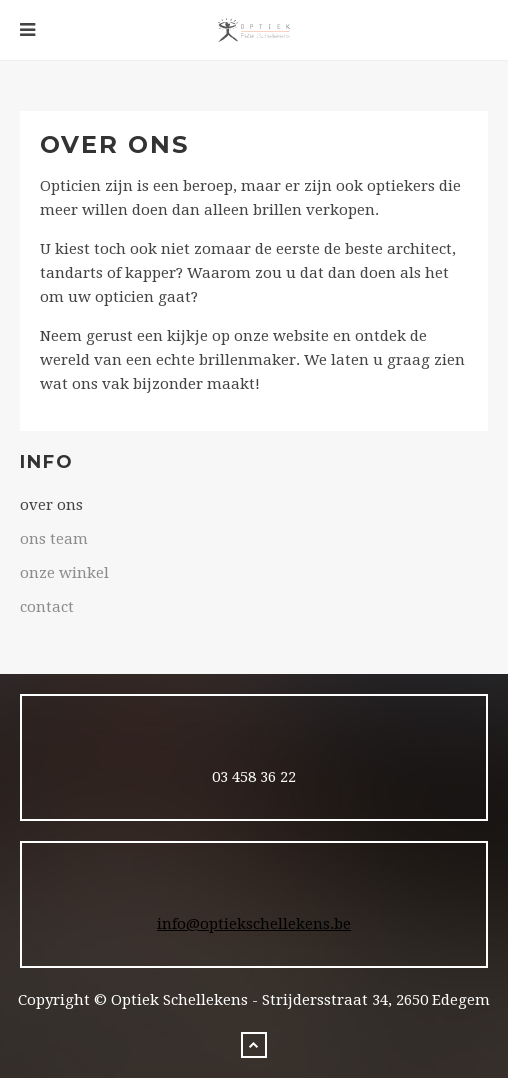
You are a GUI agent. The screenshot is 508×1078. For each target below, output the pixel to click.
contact (47, 607)
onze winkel (64, 573)
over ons (51, 505)
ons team (54, 539)
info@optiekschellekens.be (254, 924)
